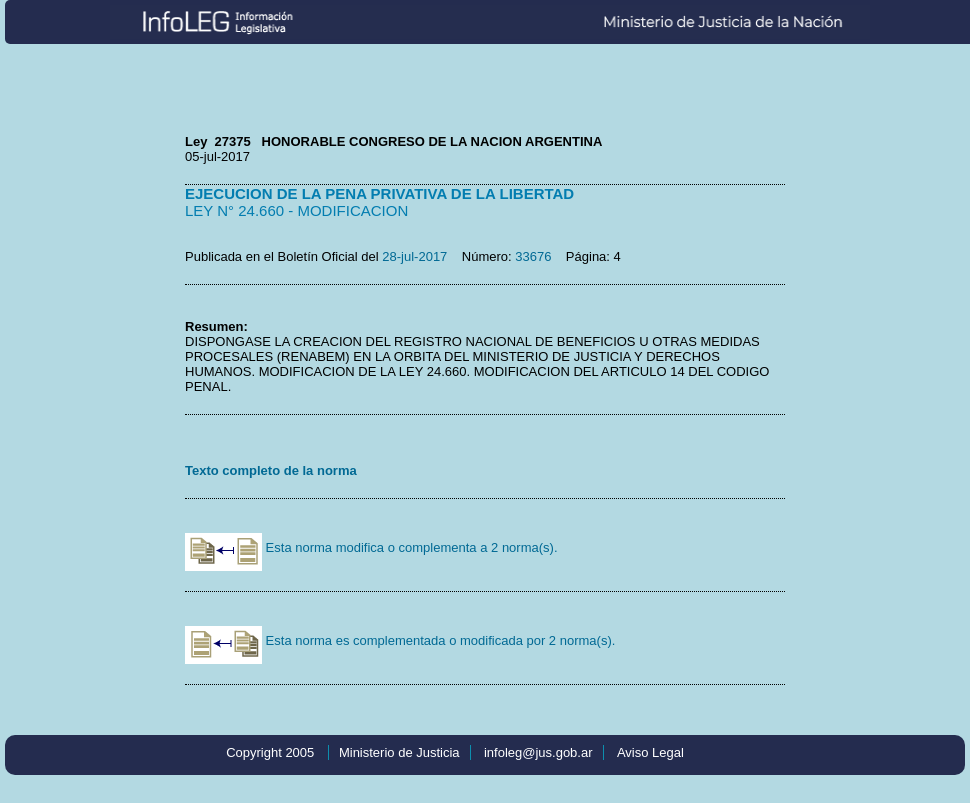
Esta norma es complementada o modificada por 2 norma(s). (400, 640)
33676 (533, 256)
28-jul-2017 (414, 256)
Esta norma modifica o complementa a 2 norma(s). (371, 547)
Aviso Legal (650, 752)
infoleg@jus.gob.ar (538, 752)
